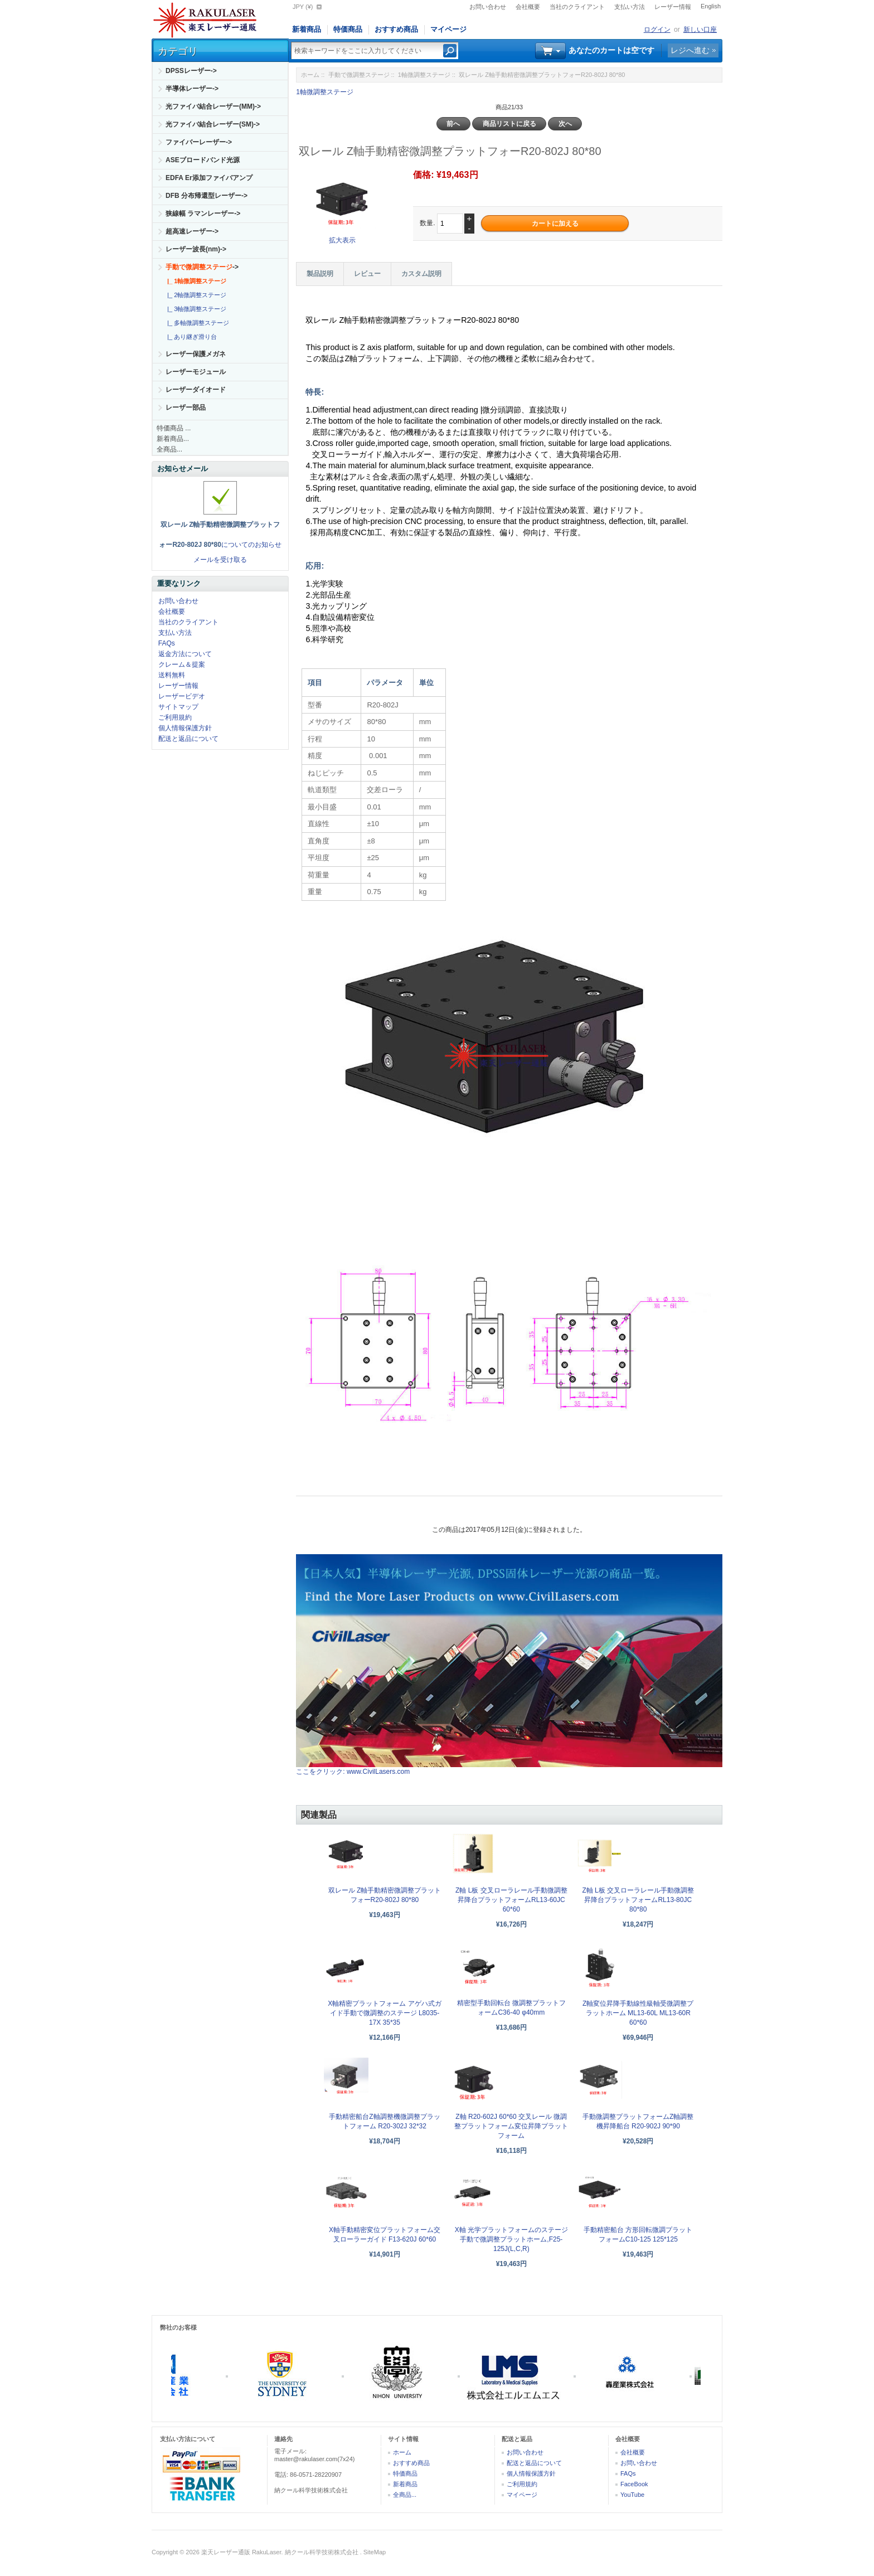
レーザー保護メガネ (196, 354)
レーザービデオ (181, 696)
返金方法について (185, 654)
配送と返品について (188, 739)
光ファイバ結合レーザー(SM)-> (213, 124)
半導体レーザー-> (192, 89)
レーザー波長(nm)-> (196, 249)
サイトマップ (178, 707)
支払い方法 (629, 6)
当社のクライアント (577, 6)
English (711, 6)
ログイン (657, 29)
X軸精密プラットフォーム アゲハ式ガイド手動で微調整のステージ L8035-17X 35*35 (384, 2013)
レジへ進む (690, 50)
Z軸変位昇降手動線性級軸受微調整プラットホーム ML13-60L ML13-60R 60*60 (637, 2013)
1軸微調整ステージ (424, 74)
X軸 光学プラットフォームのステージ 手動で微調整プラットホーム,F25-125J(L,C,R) (511, 2239)
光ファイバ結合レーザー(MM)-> (213, 106)
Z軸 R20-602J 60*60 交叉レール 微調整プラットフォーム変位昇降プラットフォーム (511, 2126)
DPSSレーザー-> (191, 71)
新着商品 (306, 29)
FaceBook (634, 2484)
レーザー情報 (672, 6)
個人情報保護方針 (185, 728)
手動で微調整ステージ (359, 74)
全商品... (169, 449)
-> (202, 267)
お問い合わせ (487, 6)
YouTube (632, 2494)
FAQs (166, 643)
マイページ (448, 29)
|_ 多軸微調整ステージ (196, 322)
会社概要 (528, 6)
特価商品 (347, 29)
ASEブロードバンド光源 (203, 160)
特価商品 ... (174, 428)
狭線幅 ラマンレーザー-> (203, 213)
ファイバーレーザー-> (199, 142)
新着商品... (173, 439)
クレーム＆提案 (181, 664)
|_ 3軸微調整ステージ (195, 308)
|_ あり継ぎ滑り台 (190, 336)
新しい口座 (700, 29)
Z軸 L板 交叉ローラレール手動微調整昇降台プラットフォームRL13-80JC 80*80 (638, 1899)
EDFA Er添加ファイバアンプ (209, 178)
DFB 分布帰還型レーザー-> (206, 196)
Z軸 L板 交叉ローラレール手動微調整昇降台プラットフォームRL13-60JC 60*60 (511, 1899)
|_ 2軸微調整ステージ (195, 295)
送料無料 (171, 675)
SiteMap (374, 2552)
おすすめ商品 (396, 29)
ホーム (310, 74)
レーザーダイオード (196, 390)
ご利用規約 (175, 717)
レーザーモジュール (196, 372)
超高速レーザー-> (192, 231)
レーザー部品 (186, 407)
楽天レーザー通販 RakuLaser (241, 2552)
